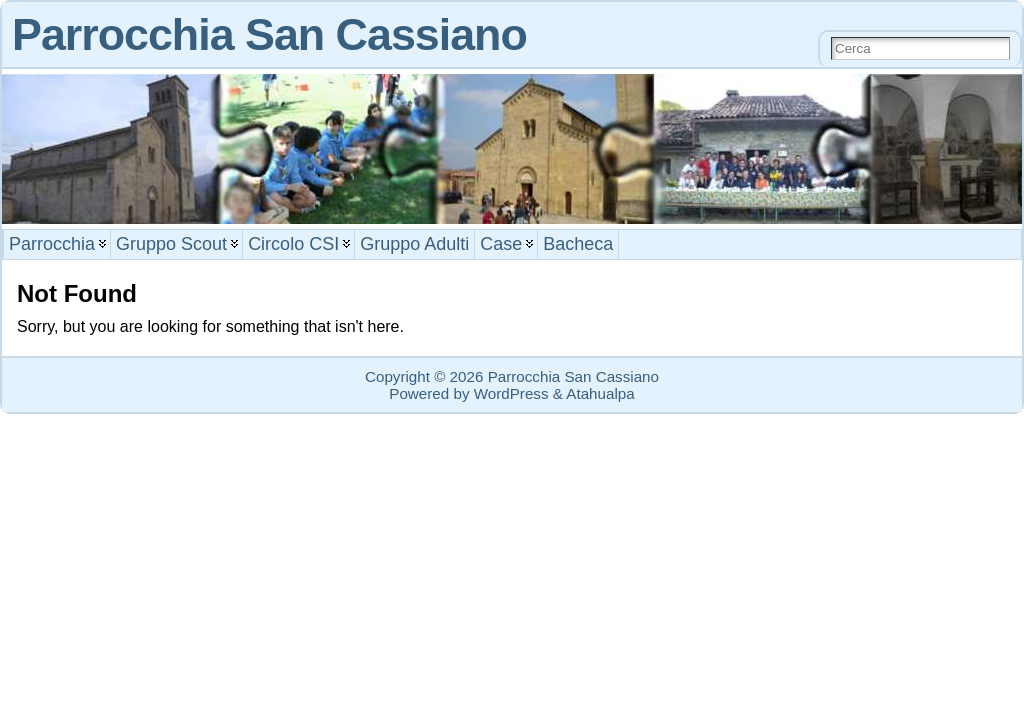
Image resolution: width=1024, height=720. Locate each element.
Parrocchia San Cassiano (269, 34)
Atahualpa (600, 393)
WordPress (511, 393)
